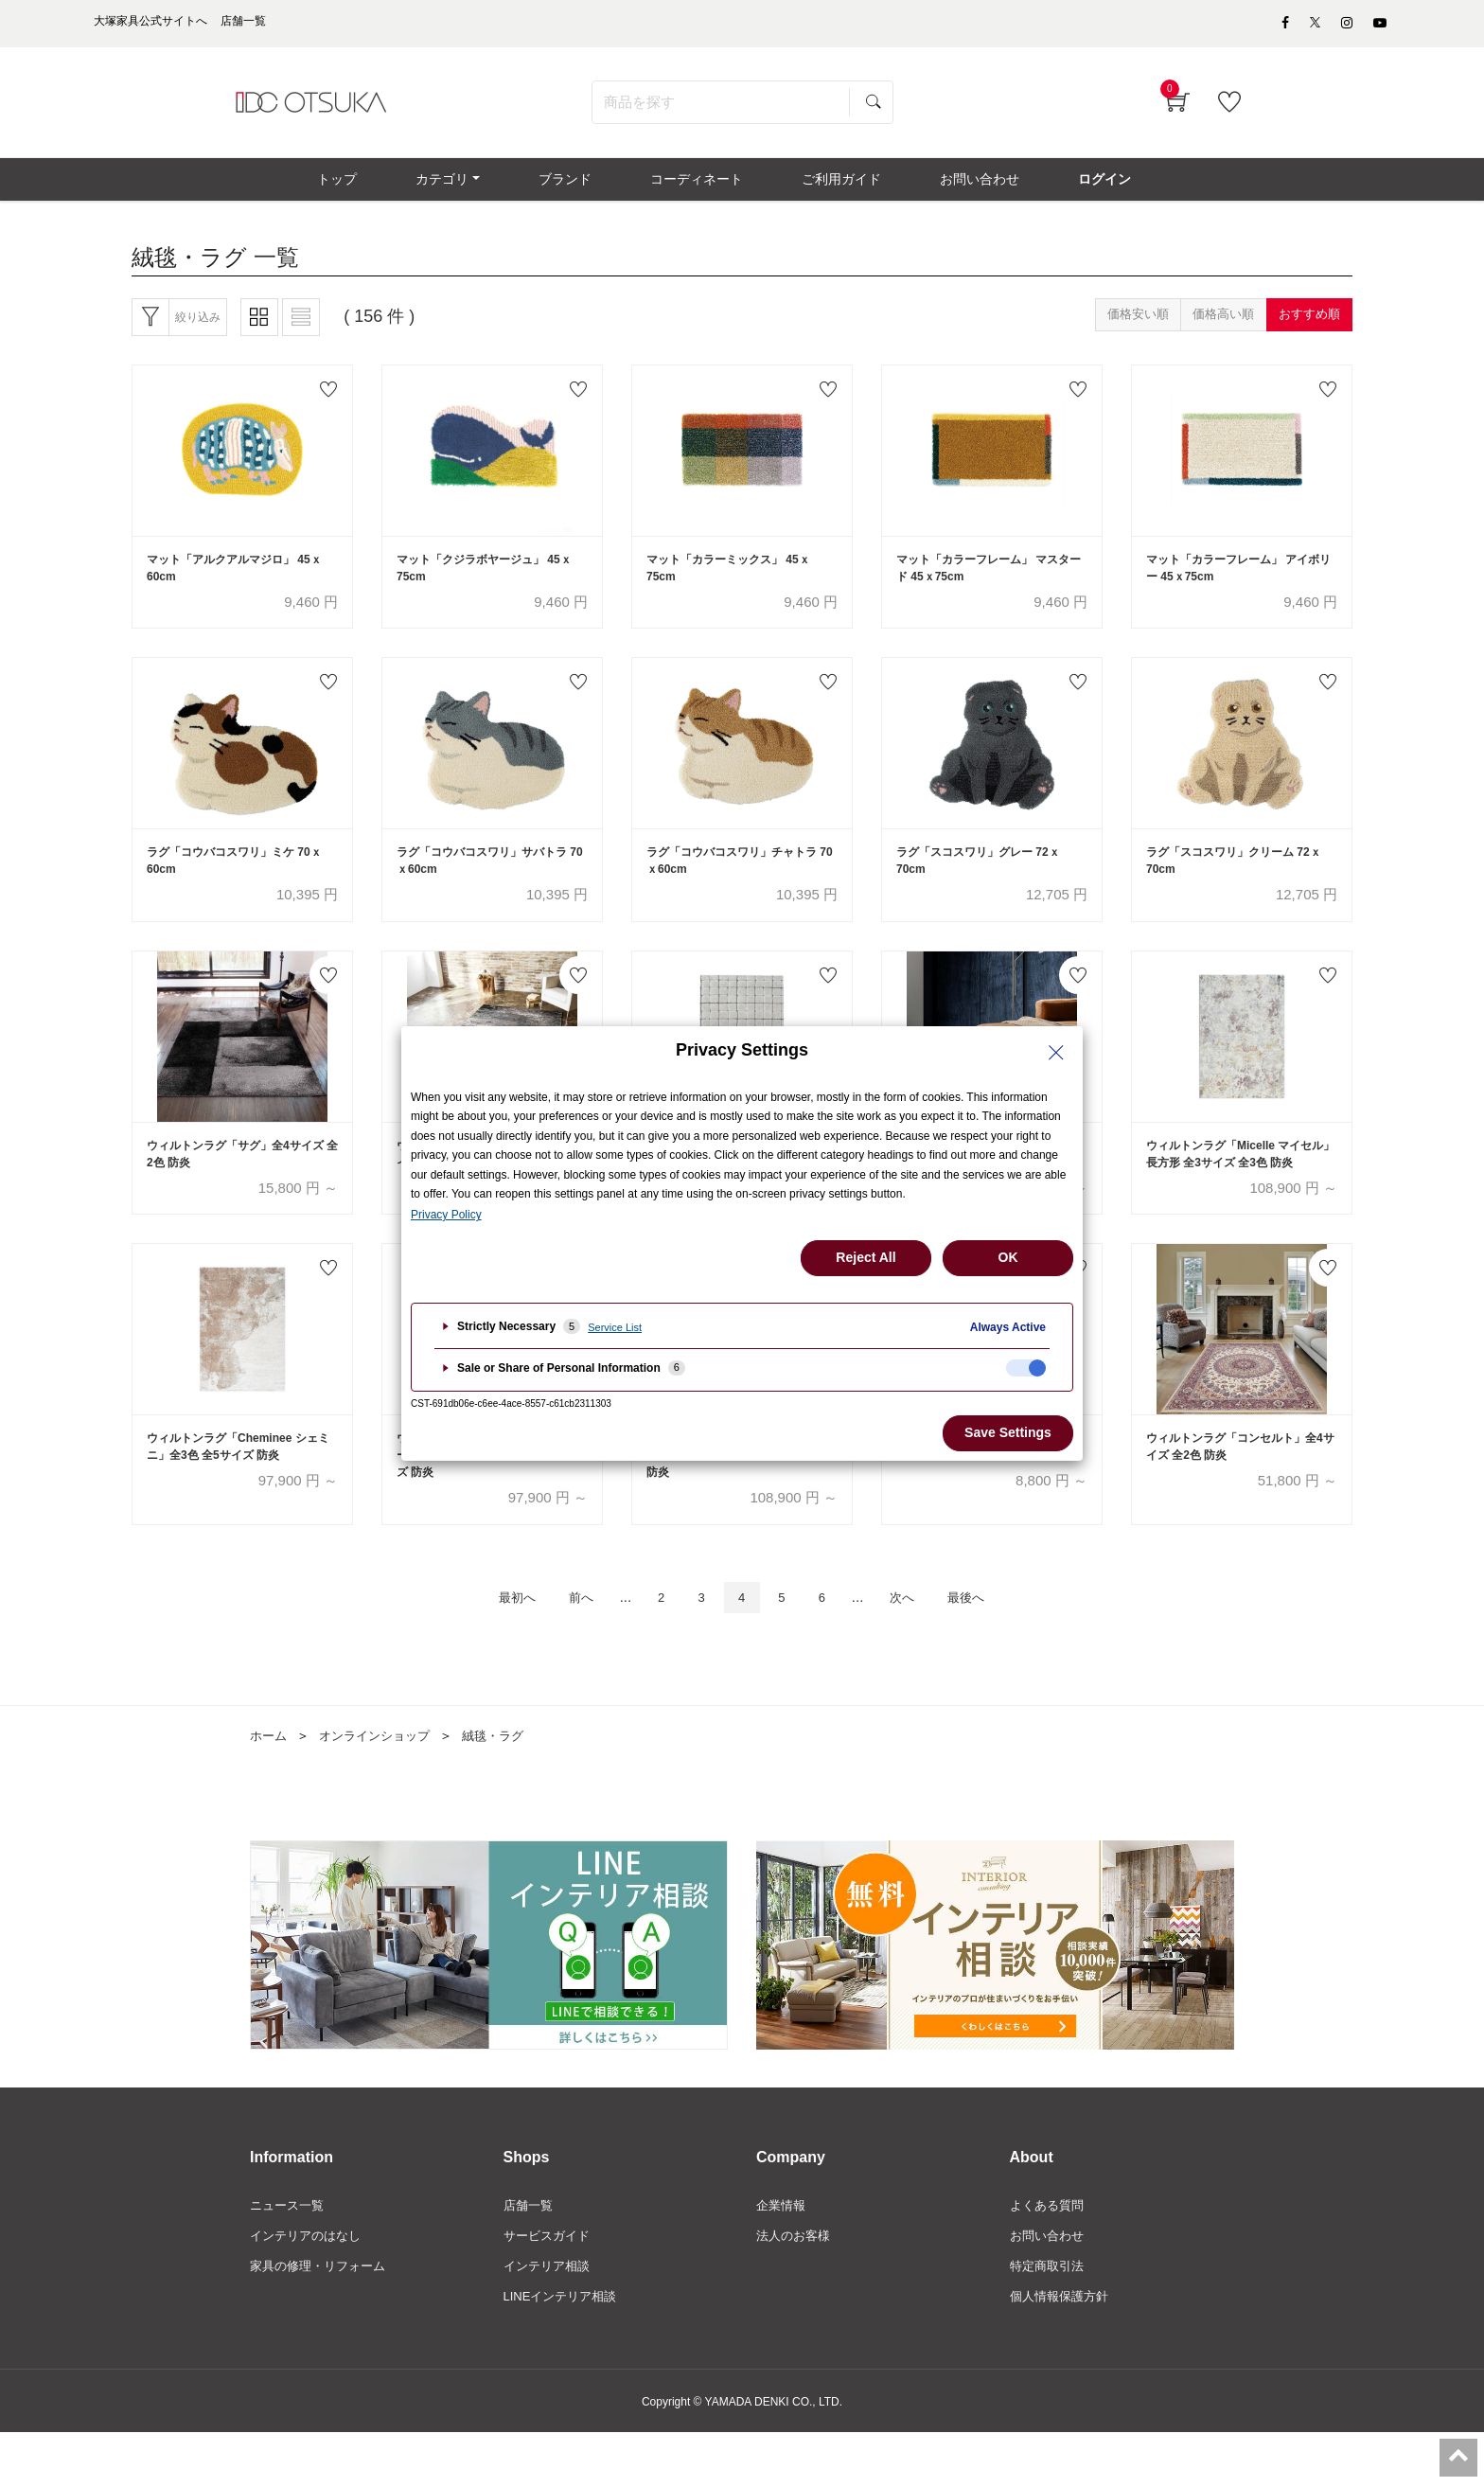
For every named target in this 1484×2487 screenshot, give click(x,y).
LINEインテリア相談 (565, 2350)
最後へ (990, 1645)
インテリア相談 (550, 2318)
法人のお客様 (796, 2286)
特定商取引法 (1049, 2318)
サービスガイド (550, 2286)
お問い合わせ (1049, 2286)
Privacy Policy (446, 1214)
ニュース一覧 (289, 2254)
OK (1008, 1257)
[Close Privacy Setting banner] (1056, 1053)
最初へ (492, 1645)
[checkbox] (1026, 1368)
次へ (918, 1645)
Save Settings (1007, 1432)
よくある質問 (1049, 2254)
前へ (565, 1645)
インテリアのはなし (309, 2286)
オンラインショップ (381, 1784)
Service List (615, 1327)
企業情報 (782, 2254)
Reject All (865, 1257)
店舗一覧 (530, 2254)
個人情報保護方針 (1063, 2350)
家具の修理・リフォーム (323, 2318)
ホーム (270, 1784)
